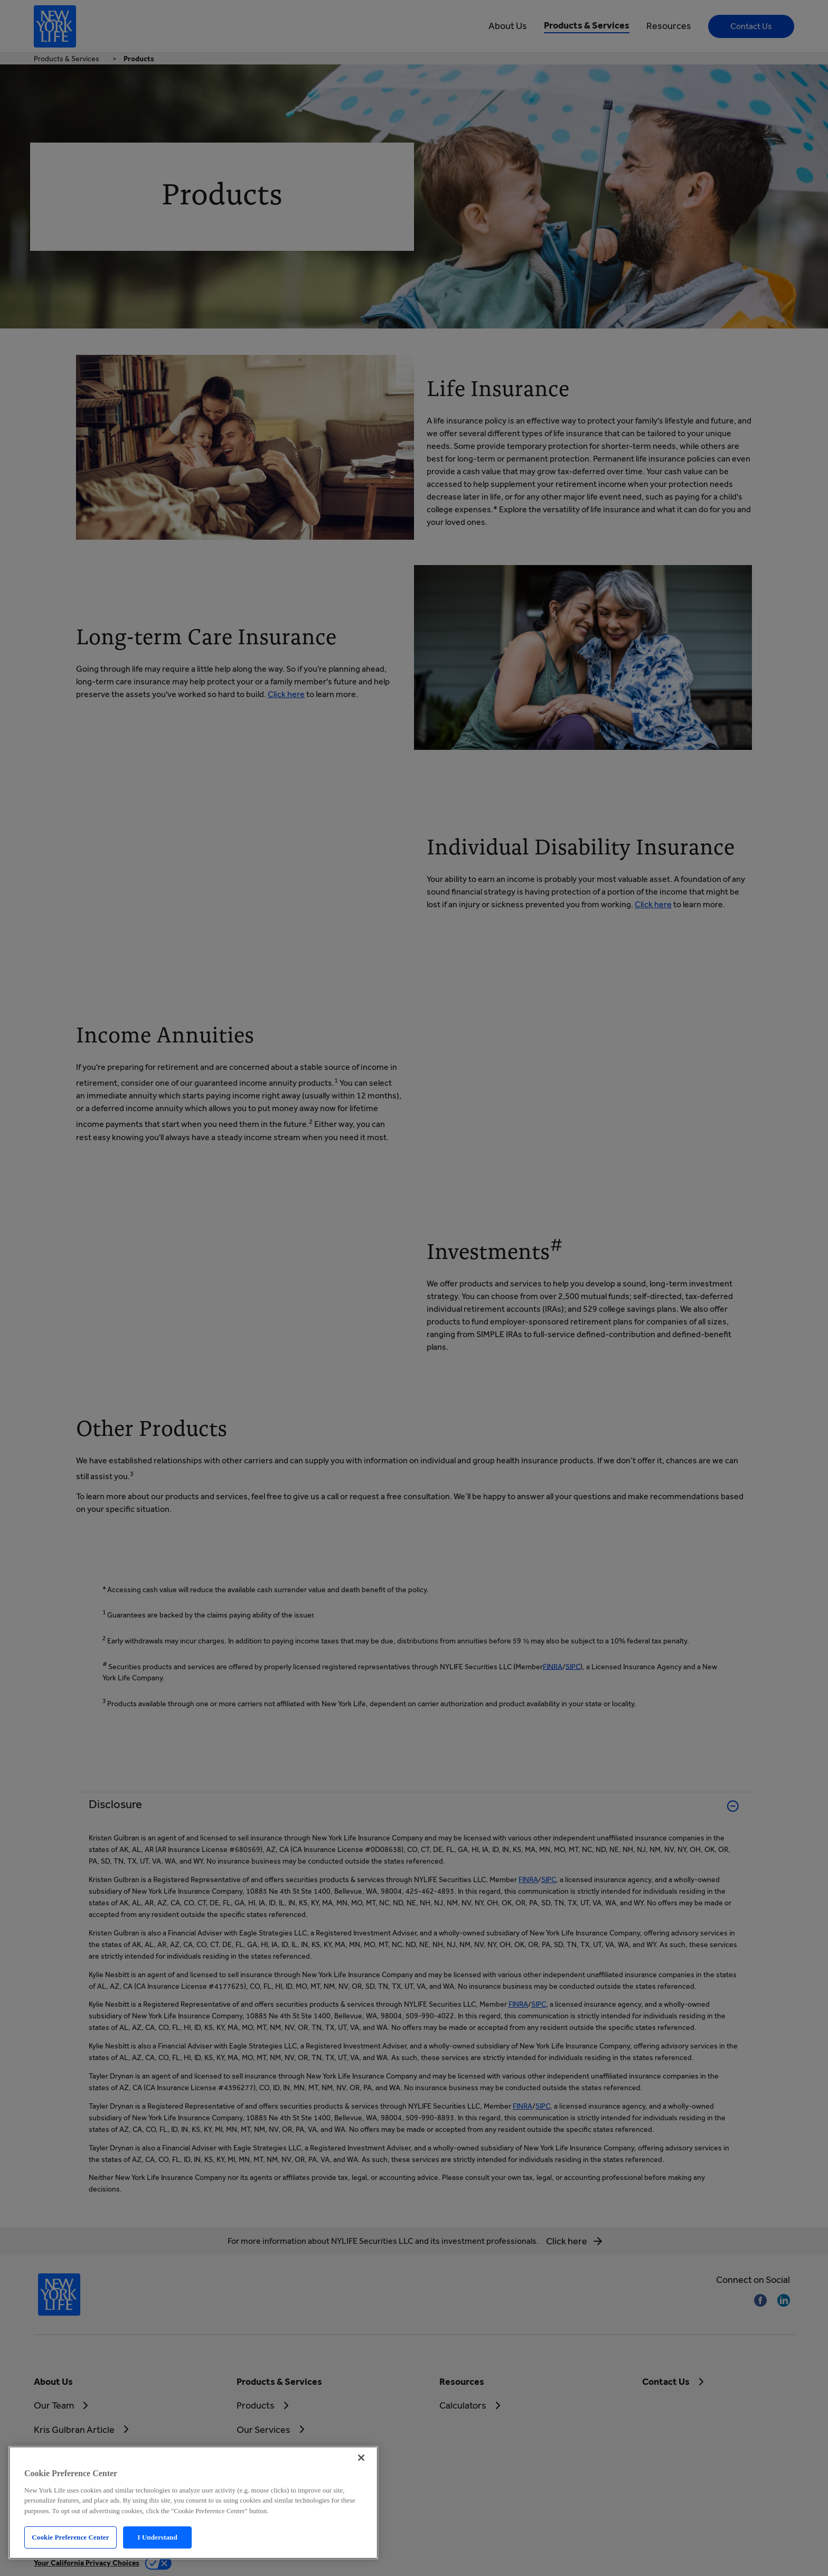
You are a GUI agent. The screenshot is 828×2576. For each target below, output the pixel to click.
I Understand (157, 2537)
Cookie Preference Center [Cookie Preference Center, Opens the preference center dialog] (70, 2537)
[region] (193, 2502)
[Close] (361, 2457)
